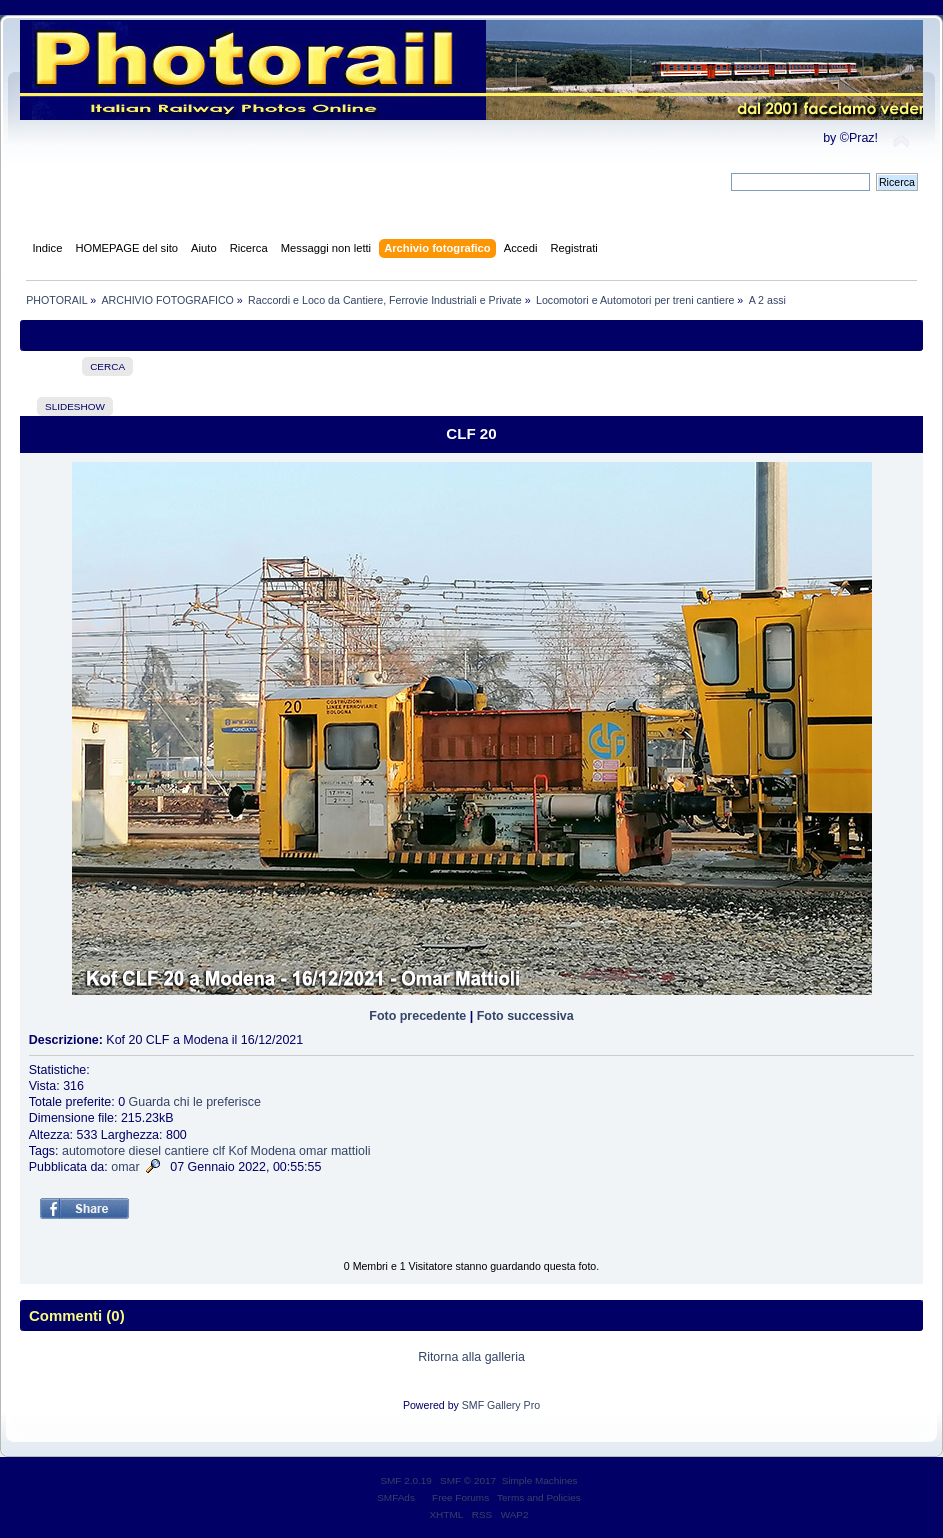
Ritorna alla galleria (471, 1357)
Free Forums (460, 1497)
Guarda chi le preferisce (195, 1102)
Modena (273, 1151)
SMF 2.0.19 (406, 1480)
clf (218, 1151)
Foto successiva (525, 1016)
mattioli (351, 1151)
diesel (145, 1151)
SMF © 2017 (468, 1480)
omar (313, 1151)
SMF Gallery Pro (501, 1405)
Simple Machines (540, 1480)
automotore (93, 1151)
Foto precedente (417, 1016)
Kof (237, 1151)
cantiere (187, 1151)
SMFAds (396, 1497)
